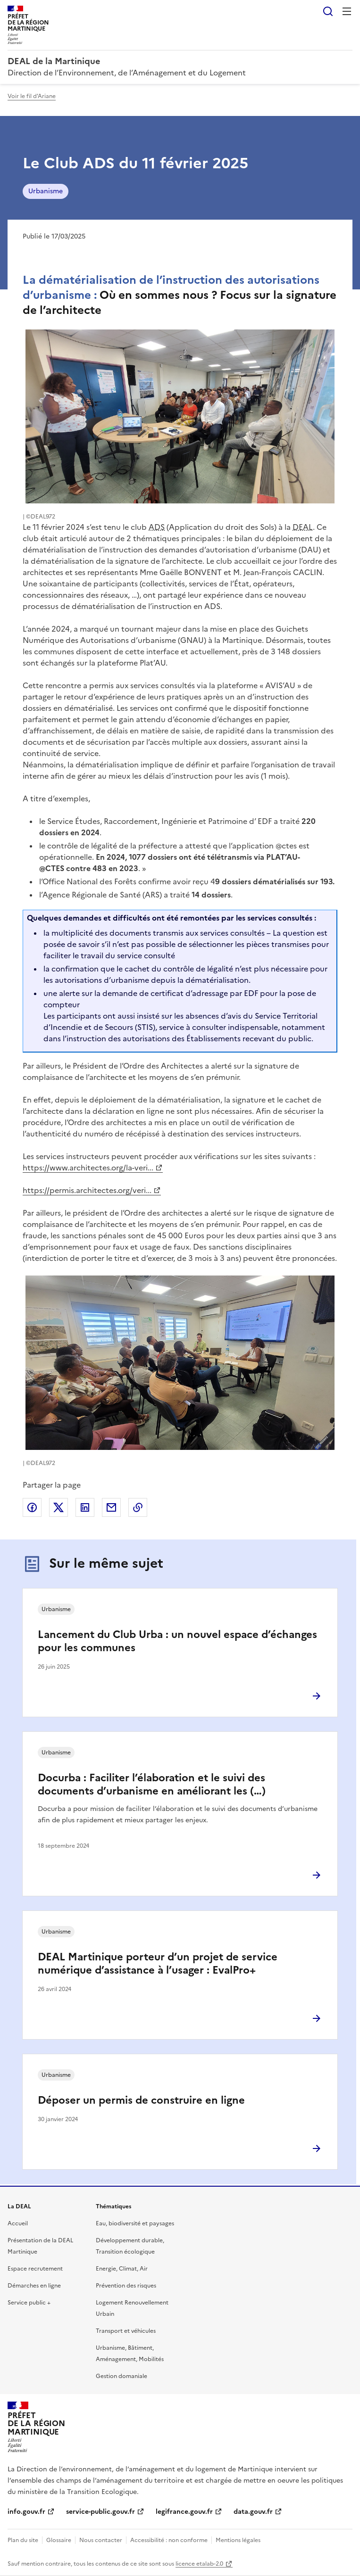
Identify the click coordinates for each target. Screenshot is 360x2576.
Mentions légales (238, 2540)
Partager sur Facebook (32, 1507)
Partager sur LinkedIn (84, 1507)
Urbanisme (45, 191)
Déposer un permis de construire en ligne (141, 2100)
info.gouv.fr (26, 2512)
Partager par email (111, 1507)
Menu (346, 11)
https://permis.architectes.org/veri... (87, 1190)
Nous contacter (100, 2540)
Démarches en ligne (34, 2285)
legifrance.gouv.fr (184, 2512)
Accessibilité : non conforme (169, 2540)
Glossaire (58, 2540)
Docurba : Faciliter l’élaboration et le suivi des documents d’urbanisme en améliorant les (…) (152, 1784)
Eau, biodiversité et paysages (135, 2223)
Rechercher (327, 11)
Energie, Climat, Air (122, 2268)
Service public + (29, 2302)
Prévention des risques (126, 2285)
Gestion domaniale (121, 2376)
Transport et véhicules (126, 2331)
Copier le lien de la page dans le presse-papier (137, 1507)
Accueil (18, 2223)
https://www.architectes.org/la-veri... (88, 1167)
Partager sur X (58, 1507)
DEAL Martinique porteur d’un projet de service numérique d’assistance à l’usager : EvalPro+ (157, 1963)
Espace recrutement (35, 2268)
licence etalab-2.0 (199, 2564)
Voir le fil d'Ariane (32, 96)
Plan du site (23, 2540)
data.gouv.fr (253, 2512)
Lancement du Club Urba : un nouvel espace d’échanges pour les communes (177, 1641)
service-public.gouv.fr (100, 2512)
